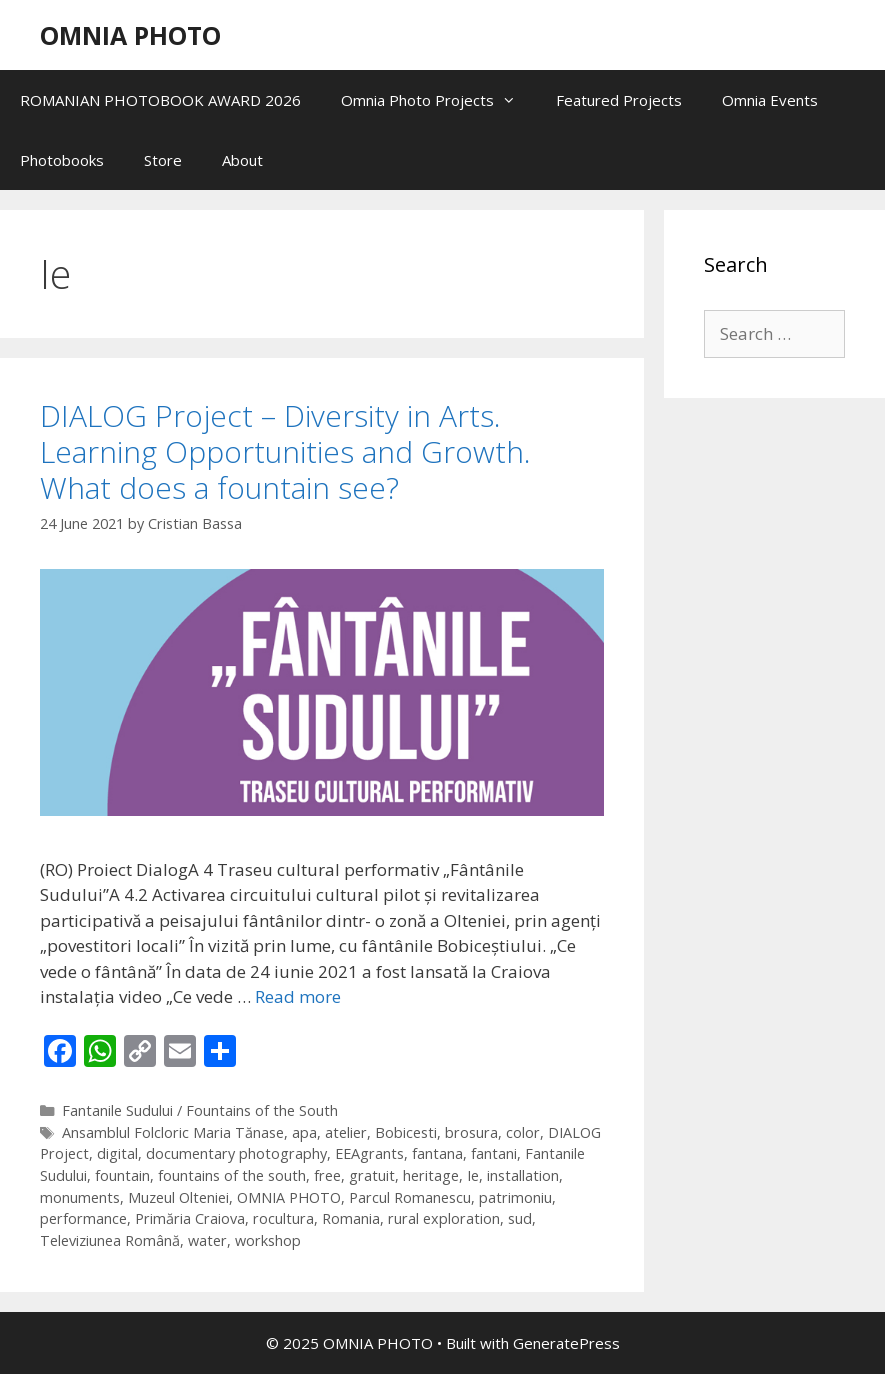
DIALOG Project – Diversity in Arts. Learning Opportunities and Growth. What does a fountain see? (285, 451)
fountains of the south (232, 1175)
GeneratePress (566, 1343)
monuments (80, 1197)
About (242, 160)
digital (117, 1153)
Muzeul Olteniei (178, 1197)
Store (163, 160)
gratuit (372, 1175)
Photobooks (62, 160)
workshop (268, 1240)
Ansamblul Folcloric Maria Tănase (173, 1132)
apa (304, 1132)
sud (520, 1218)
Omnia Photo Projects (438, 100)
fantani (494, 1153)
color (523, 1132)
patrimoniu (515, 1197)
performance (83, 1218)
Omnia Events (770, 100)
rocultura (283, 1218)
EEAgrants (369, 1153)
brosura (471, 1132)
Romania (351, 1218)
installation (523, 1175)
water (207, 1240)
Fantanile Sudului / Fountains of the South (200, 1110)
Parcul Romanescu (410, 1197)
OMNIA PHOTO (130, 35)
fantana (437, 1153)
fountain (122, 1175)
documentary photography (236, 1153)
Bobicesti (406, 1132)
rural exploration (444, 1218)
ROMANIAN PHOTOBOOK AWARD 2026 (160, 100)
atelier (346, 1132)
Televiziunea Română (110, 1240)
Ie (473, 1175)
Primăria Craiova (190, 1218)
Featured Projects (619, 100)
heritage (431, 1175)
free (327, 1175)
